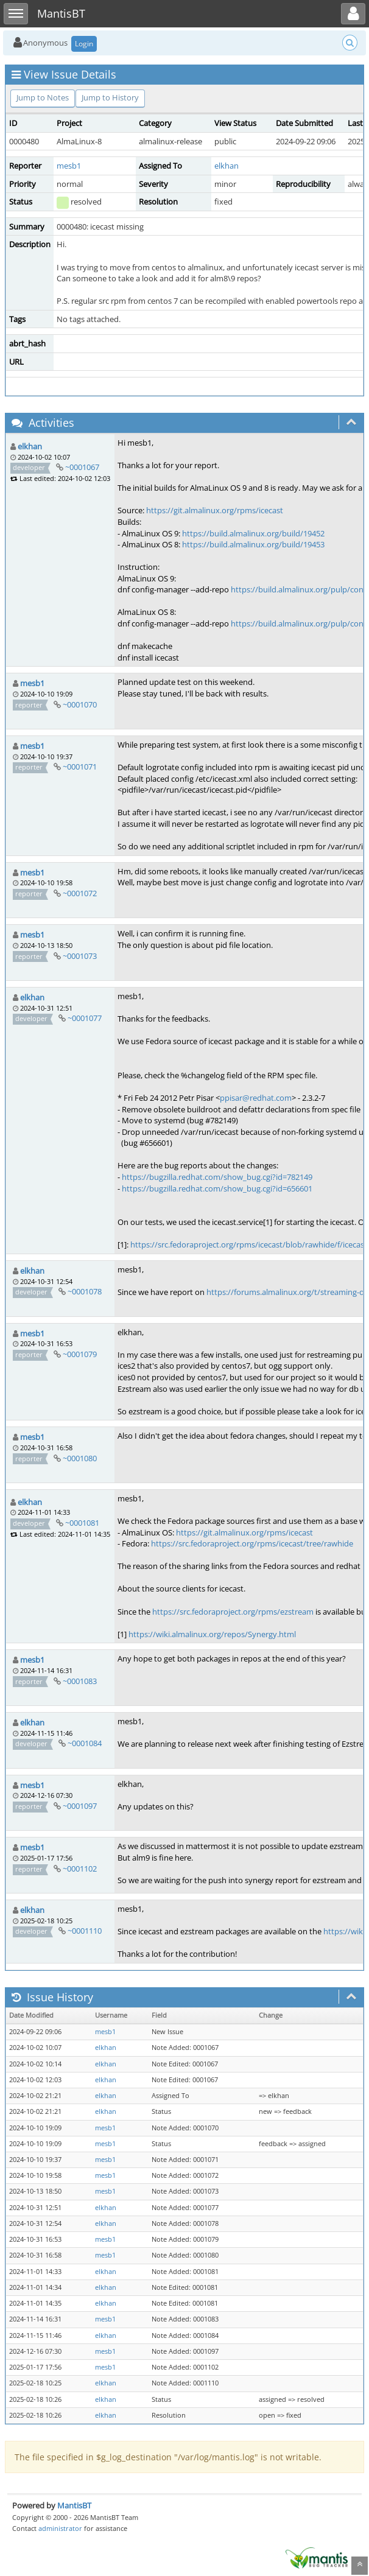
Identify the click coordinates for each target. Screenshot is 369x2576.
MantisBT (74, 2505)
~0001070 (80, 704)
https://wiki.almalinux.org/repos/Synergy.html (212, 1634)
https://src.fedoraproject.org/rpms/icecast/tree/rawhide (252, 1543)
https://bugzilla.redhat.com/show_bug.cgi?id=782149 (217, 1176)
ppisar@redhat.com (256, 1097)
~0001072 (80, 893)
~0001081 (82, 1522)
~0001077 (85, 1018)
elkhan (226, 165)
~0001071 (80, 766)
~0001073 (80, 955)
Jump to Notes (42, 97)
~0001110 (85, 1930)
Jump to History (110, 97)
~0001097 (80, 1805)
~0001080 (80, 1458)
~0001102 (80, 1868)
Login (84, 43)
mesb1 (69, 165)
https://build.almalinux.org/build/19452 (253, 533)
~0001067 (82, 467)
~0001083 (80, 1681)
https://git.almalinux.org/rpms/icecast (214, 510)
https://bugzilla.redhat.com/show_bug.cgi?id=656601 (217, 1188)
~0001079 (80, 1354)
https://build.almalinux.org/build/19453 (253, 544)
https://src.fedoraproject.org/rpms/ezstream (233, 1611)
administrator (60, 2528)
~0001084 (85, 1743)
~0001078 (85, 1291)
